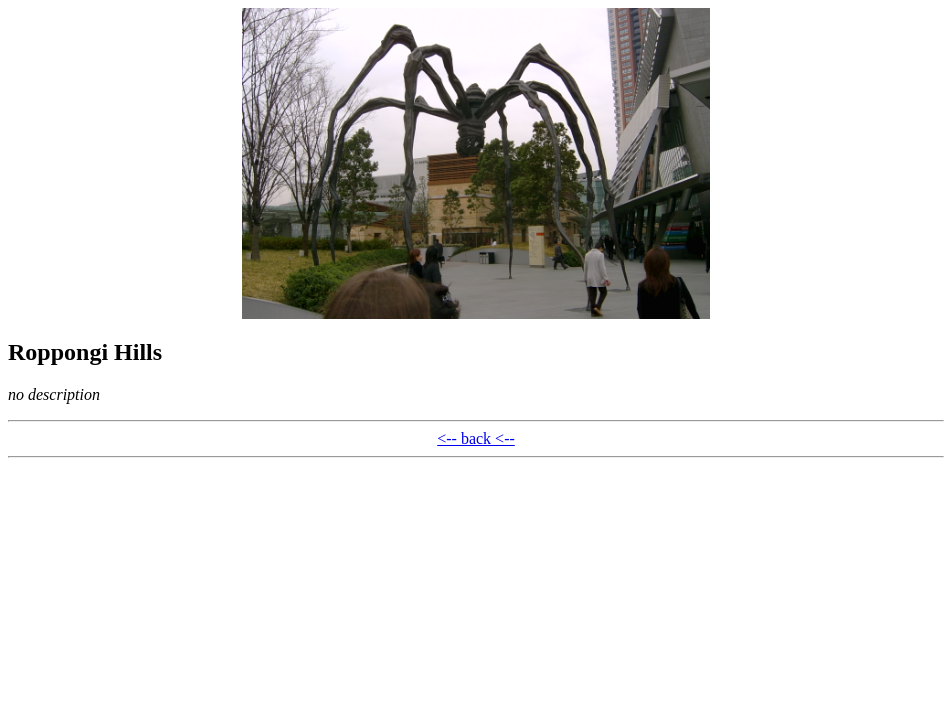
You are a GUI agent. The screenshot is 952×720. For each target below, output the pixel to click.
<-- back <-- (476, 438)
